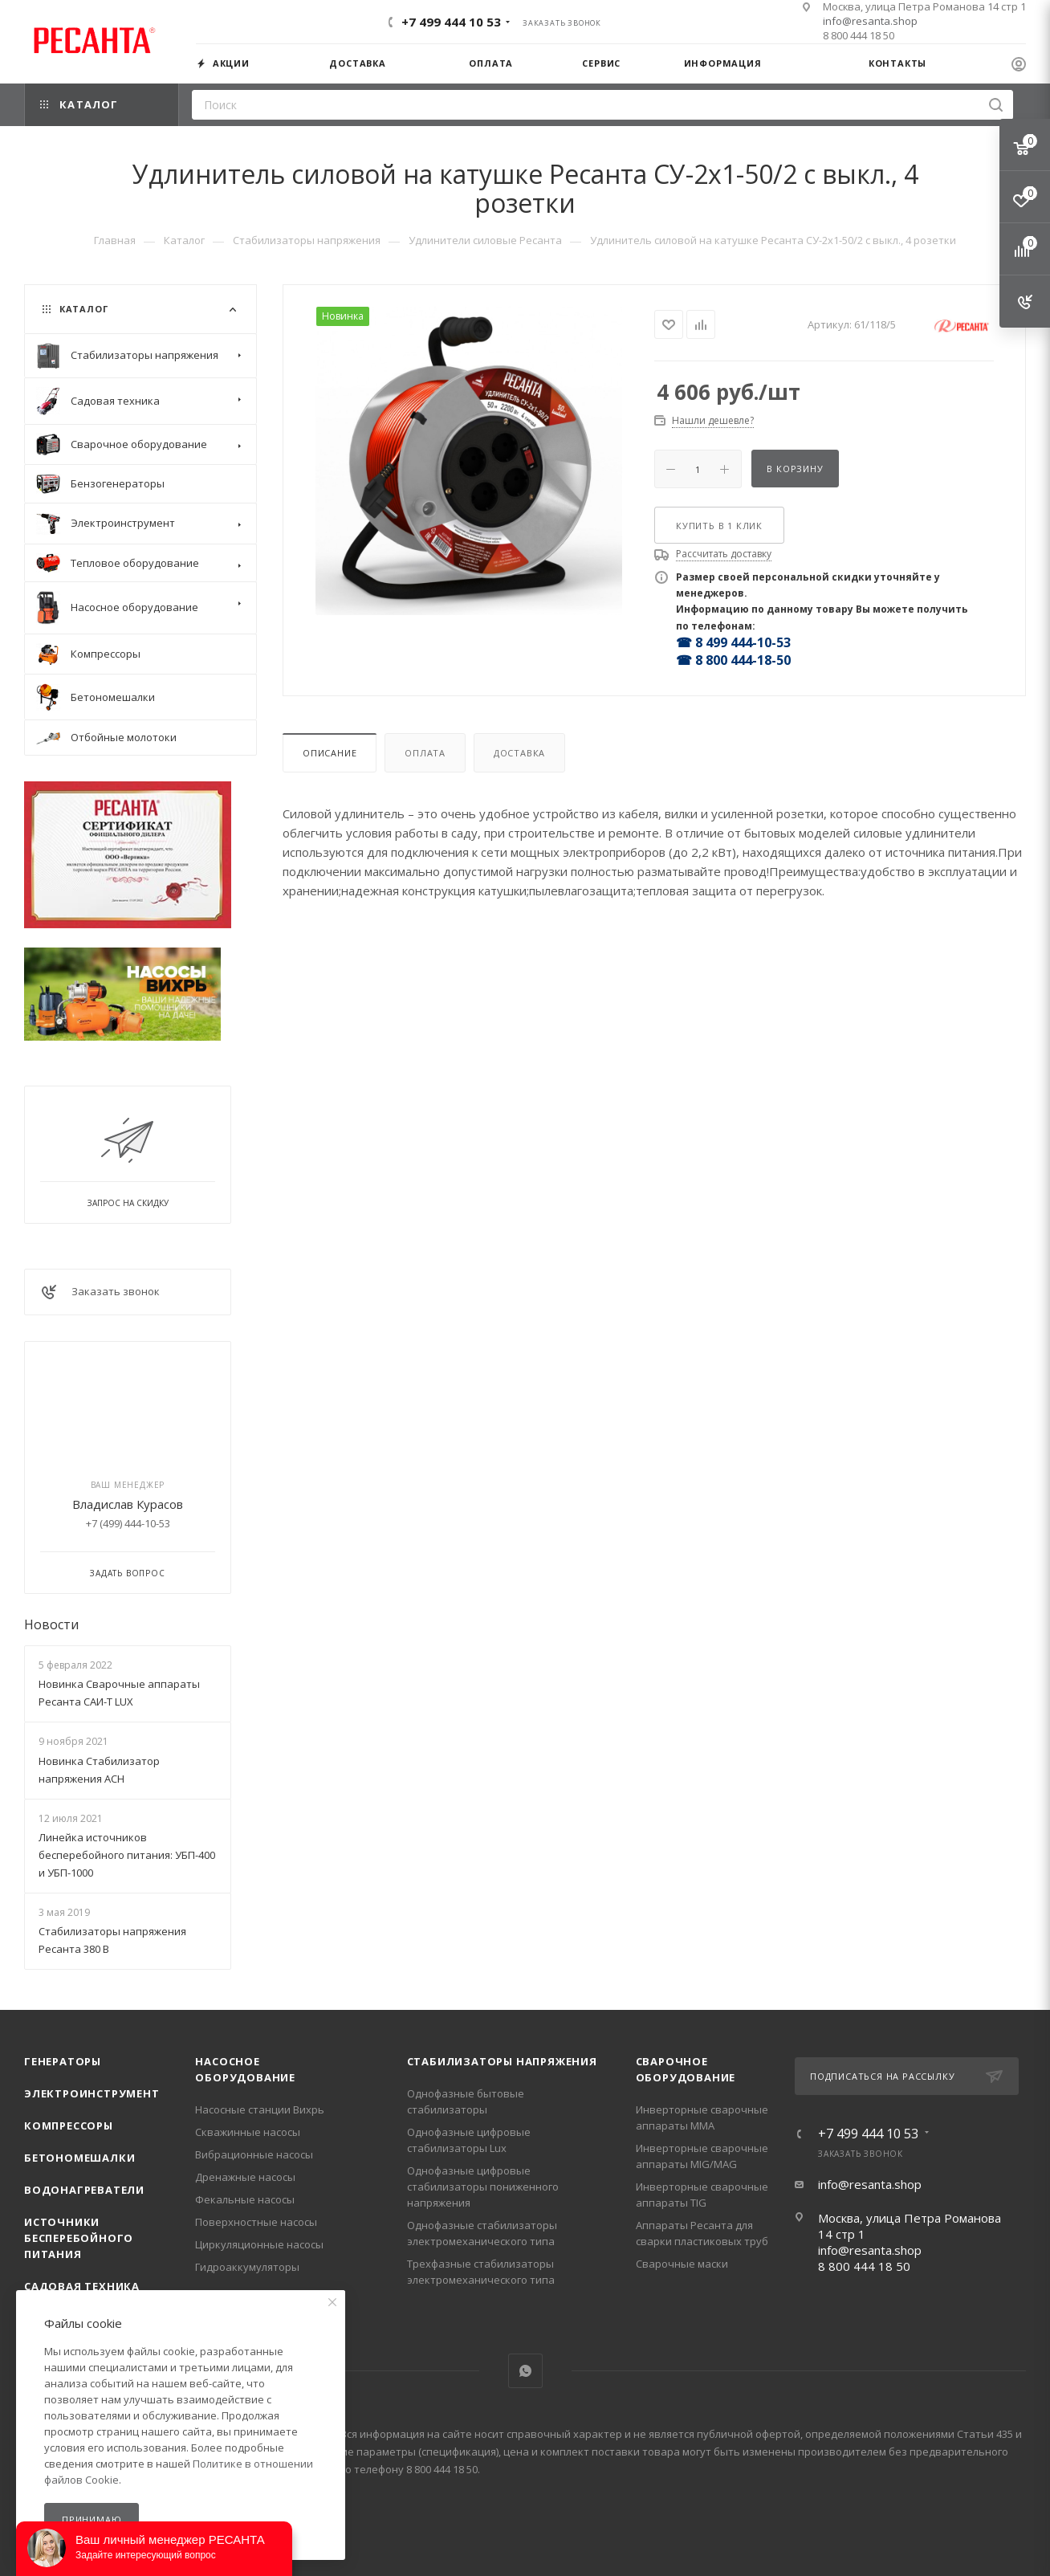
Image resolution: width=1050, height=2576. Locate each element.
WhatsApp (525, 2371)
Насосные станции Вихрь (259, 2109)
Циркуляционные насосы (259, 2244)
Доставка (519, 753)
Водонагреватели (84, 2190)
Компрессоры (68, 2125)
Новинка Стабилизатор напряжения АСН (99, 1770)
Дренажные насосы (245, 2177)
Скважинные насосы (247, 2132)
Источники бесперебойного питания (78, 2238)
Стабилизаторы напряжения (502, 2061)
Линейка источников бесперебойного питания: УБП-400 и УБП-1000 (127, 1855)
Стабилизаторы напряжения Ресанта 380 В (112, 1940)
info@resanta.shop (870, 21)
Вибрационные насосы (254, 2154)
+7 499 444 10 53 (451, 22)
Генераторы (62, 2061)
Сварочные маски (682, 2263)
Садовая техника (82, 2286)
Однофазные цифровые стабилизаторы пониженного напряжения (483, 2186)
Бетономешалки (79, 2157)
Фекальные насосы (245, 2199)
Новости (51, 1624)
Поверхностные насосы (256, 2222)
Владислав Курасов (127, 1504)
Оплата (425, 753)
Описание (329, 753)
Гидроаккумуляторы (247, 2267)
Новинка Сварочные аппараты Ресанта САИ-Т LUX (119, 1693)
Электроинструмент (92, 2093)
